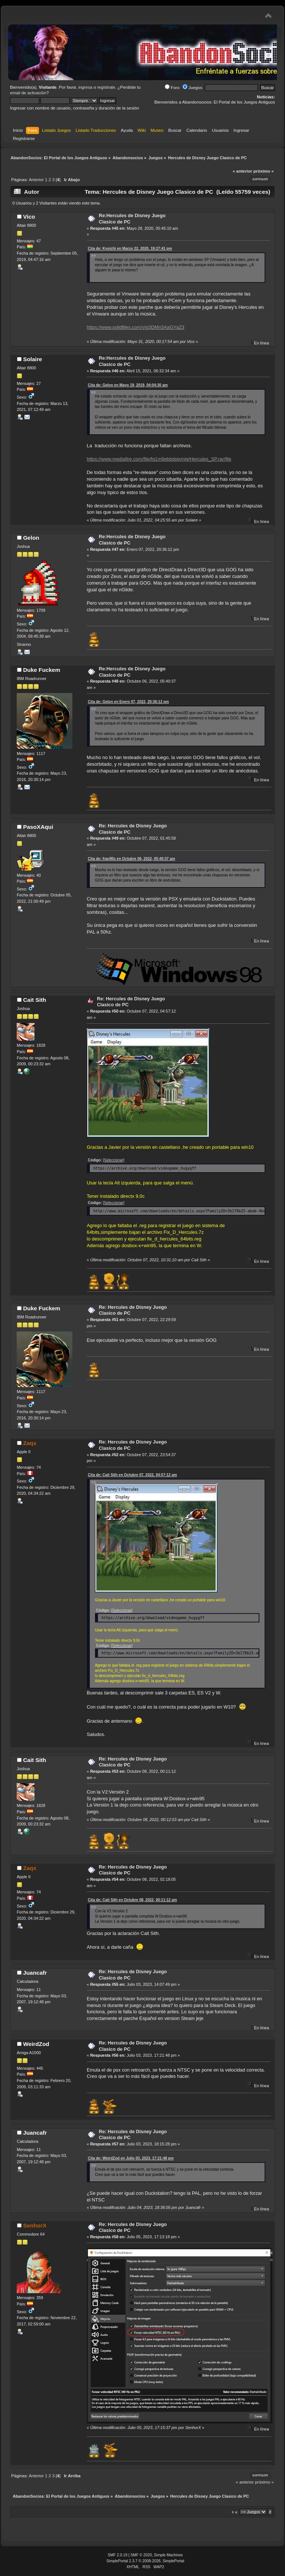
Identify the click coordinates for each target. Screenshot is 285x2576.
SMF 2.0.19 (117, 2555)
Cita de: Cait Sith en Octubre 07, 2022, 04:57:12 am (132, 1475)
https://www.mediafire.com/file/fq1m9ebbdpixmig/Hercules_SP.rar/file (159, 459)
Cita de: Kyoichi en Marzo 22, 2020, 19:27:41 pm (130, 248)
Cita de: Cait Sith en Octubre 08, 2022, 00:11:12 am (132, 1900)
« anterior (242, 171)
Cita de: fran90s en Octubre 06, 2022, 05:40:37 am (131, 859)
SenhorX (34, 2225)
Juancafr (35, 1972)
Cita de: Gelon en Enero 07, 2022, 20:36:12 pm (128, 702)
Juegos (192, 87)
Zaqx (29, 1443)
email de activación (28, 93)
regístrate (106, 87)
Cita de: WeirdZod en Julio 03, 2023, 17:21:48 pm (131, 2158)
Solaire (32, 359)
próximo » (263, 171)
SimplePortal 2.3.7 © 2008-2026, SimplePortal (145, 2561)
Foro (172, 87)
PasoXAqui (38, 827)
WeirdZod (36, 2044)
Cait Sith (34, 1000)
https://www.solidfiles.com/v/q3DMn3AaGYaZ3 (135, 327)
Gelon (31, 538)
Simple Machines (168, 2555)
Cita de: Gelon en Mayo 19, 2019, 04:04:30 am (128, 385)
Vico (29, 216)
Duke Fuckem (41, 670)
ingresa (85, 87)
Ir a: (235, 2512)
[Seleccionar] (113, 1160)
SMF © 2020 (141, 2555)
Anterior (36, 179)
